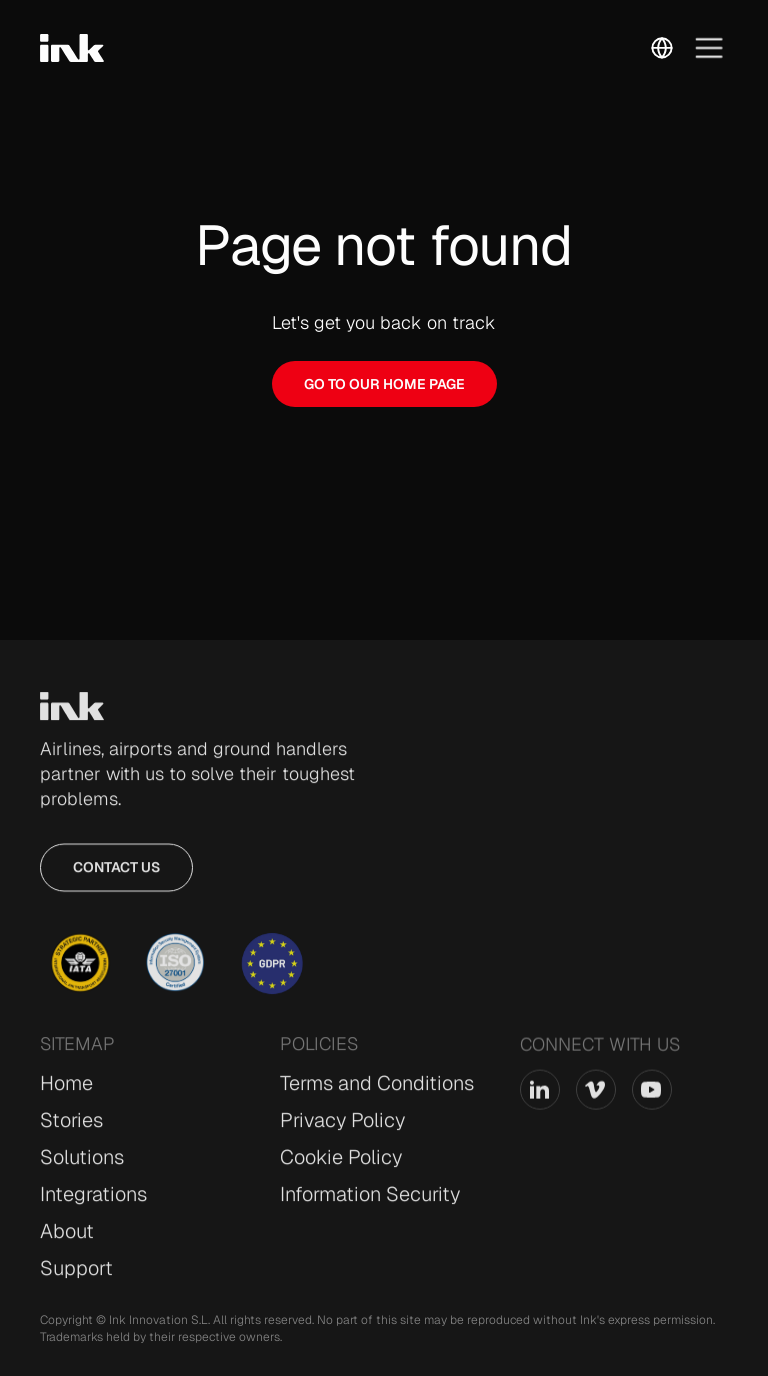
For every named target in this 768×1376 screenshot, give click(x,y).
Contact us (116, 876)
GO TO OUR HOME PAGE (384, 384)
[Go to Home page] (72, 714)
